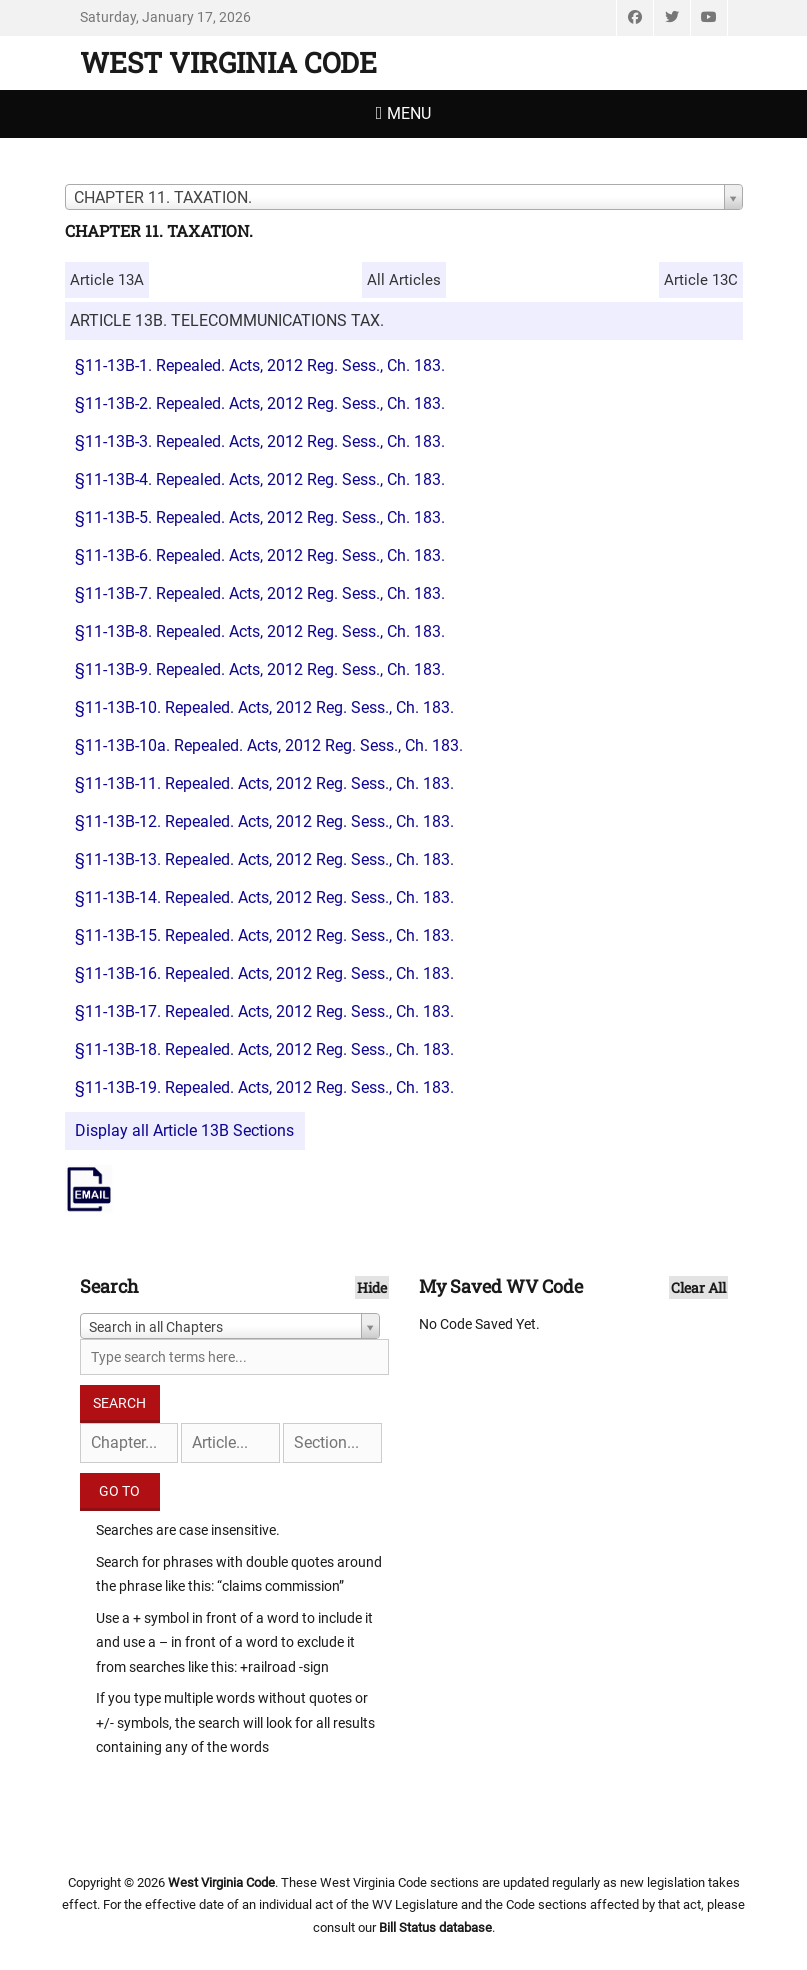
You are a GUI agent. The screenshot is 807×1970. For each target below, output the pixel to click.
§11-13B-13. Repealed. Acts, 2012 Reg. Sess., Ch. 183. (264, 859)
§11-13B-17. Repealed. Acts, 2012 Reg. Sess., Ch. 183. (264, 1011)
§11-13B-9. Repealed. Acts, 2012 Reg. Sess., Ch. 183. (260, 669)
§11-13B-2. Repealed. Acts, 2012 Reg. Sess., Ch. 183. (260, 403)
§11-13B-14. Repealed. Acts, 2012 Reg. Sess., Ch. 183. (264, 897)
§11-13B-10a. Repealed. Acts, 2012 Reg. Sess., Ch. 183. (269, 745)
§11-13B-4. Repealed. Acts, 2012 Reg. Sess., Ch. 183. (260, 479)
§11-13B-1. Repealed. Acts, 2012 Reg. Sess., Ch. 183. (260, 365)
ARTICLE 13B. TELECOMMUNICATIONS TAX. (227, 320)
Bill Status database (435, 1927)
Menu (409, 113)
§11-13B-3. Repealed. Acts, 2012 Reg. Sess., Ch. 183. (260, 441)
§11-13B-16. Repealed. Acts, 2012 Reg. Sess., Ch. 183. (264, 973)
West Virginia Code (228, 62)
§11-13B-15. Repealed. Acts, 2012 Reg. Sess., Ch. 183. (264, 935)
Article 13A (107, 280)
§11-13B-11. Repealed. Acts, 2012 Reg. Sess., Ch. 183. (264, 783)
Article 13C (701, 280)
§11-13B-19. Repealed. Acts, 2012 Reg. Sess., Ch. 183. (264, 1087)
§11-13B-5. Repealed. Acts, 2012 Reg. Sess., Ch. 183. (260, 517)
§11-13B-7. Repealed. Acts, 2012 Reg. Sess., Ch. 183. (260, 593)
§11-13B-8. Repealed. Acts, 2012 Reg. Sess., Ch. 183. (260, 631)
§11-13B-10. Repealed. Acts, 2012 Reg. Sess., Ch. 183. (264, 707)
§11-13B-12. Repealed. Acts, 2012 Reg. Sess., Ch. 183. (264, 821)
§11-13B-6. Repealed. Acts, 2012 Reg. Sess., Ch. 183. (260, 555)
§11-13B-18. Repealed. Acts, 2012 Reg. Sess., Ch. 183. (264, 1049)
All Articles (404, 280)
